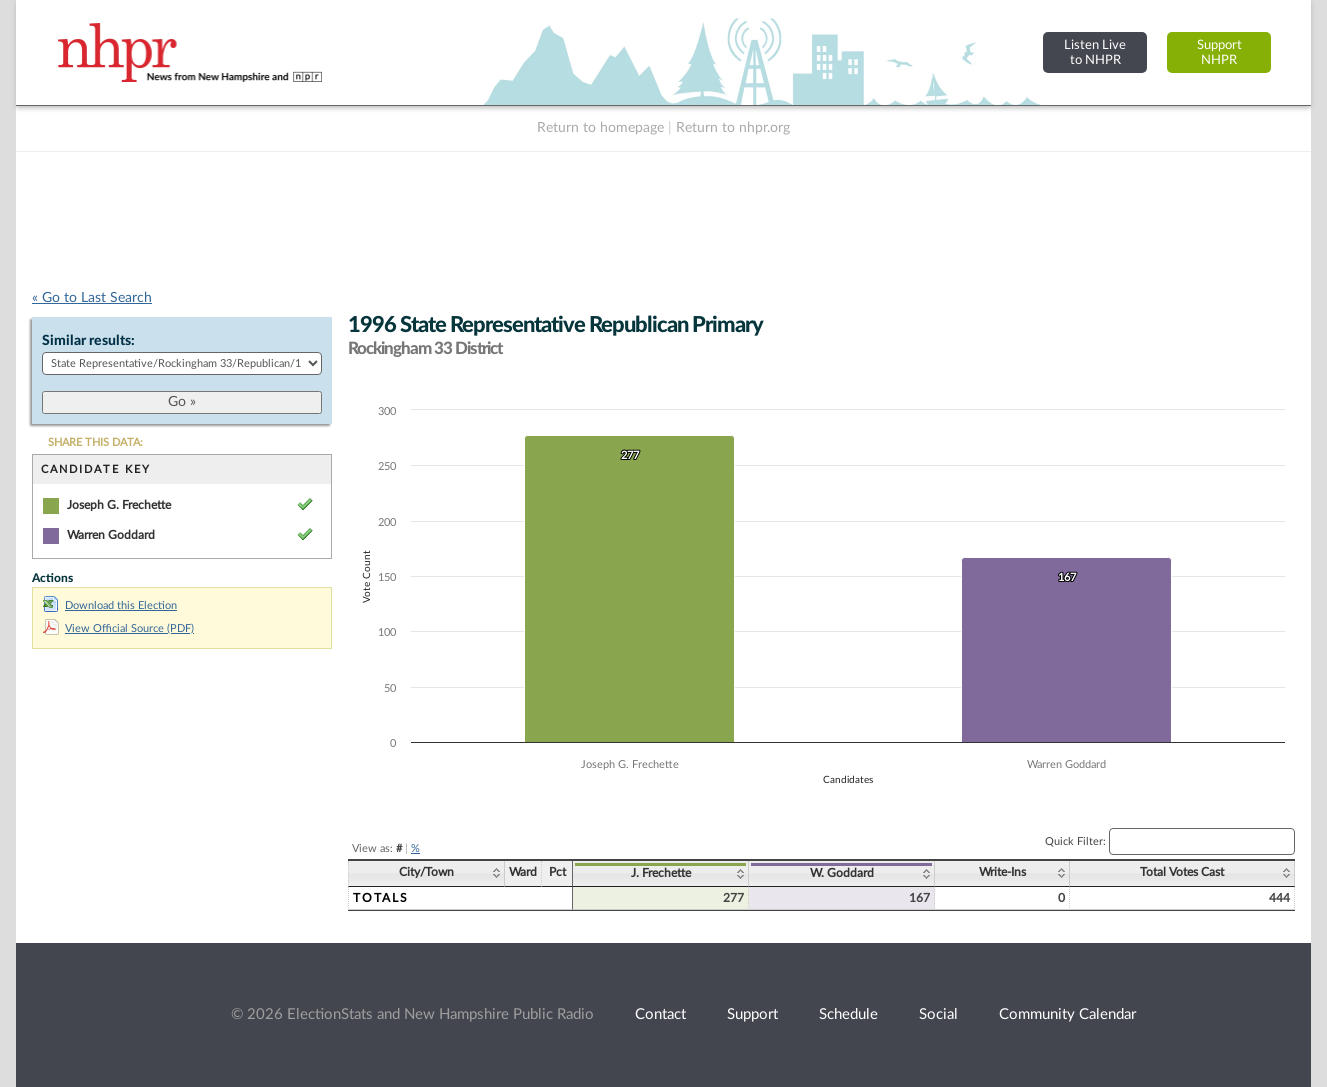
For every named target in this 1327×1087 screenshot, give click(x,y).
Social (938, 1014)
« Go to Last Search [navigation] (92, 298)
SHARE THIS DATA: (95, 442)
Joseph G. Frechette (119, 505)
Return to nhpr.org (733, 128)
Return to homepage (600, 128)
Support (752, 1014)
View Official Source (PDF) (118, 628)
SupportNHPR (1219, 52)
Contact (660, 1014)
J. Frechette (661, 873)
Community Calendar (1067, 1014)
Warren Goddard (111, 535)
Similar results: (88, 341)
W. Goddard (842, 873)
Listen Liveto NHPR (1095, 52)
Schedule (848, 1014)
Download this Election (110, 605)
